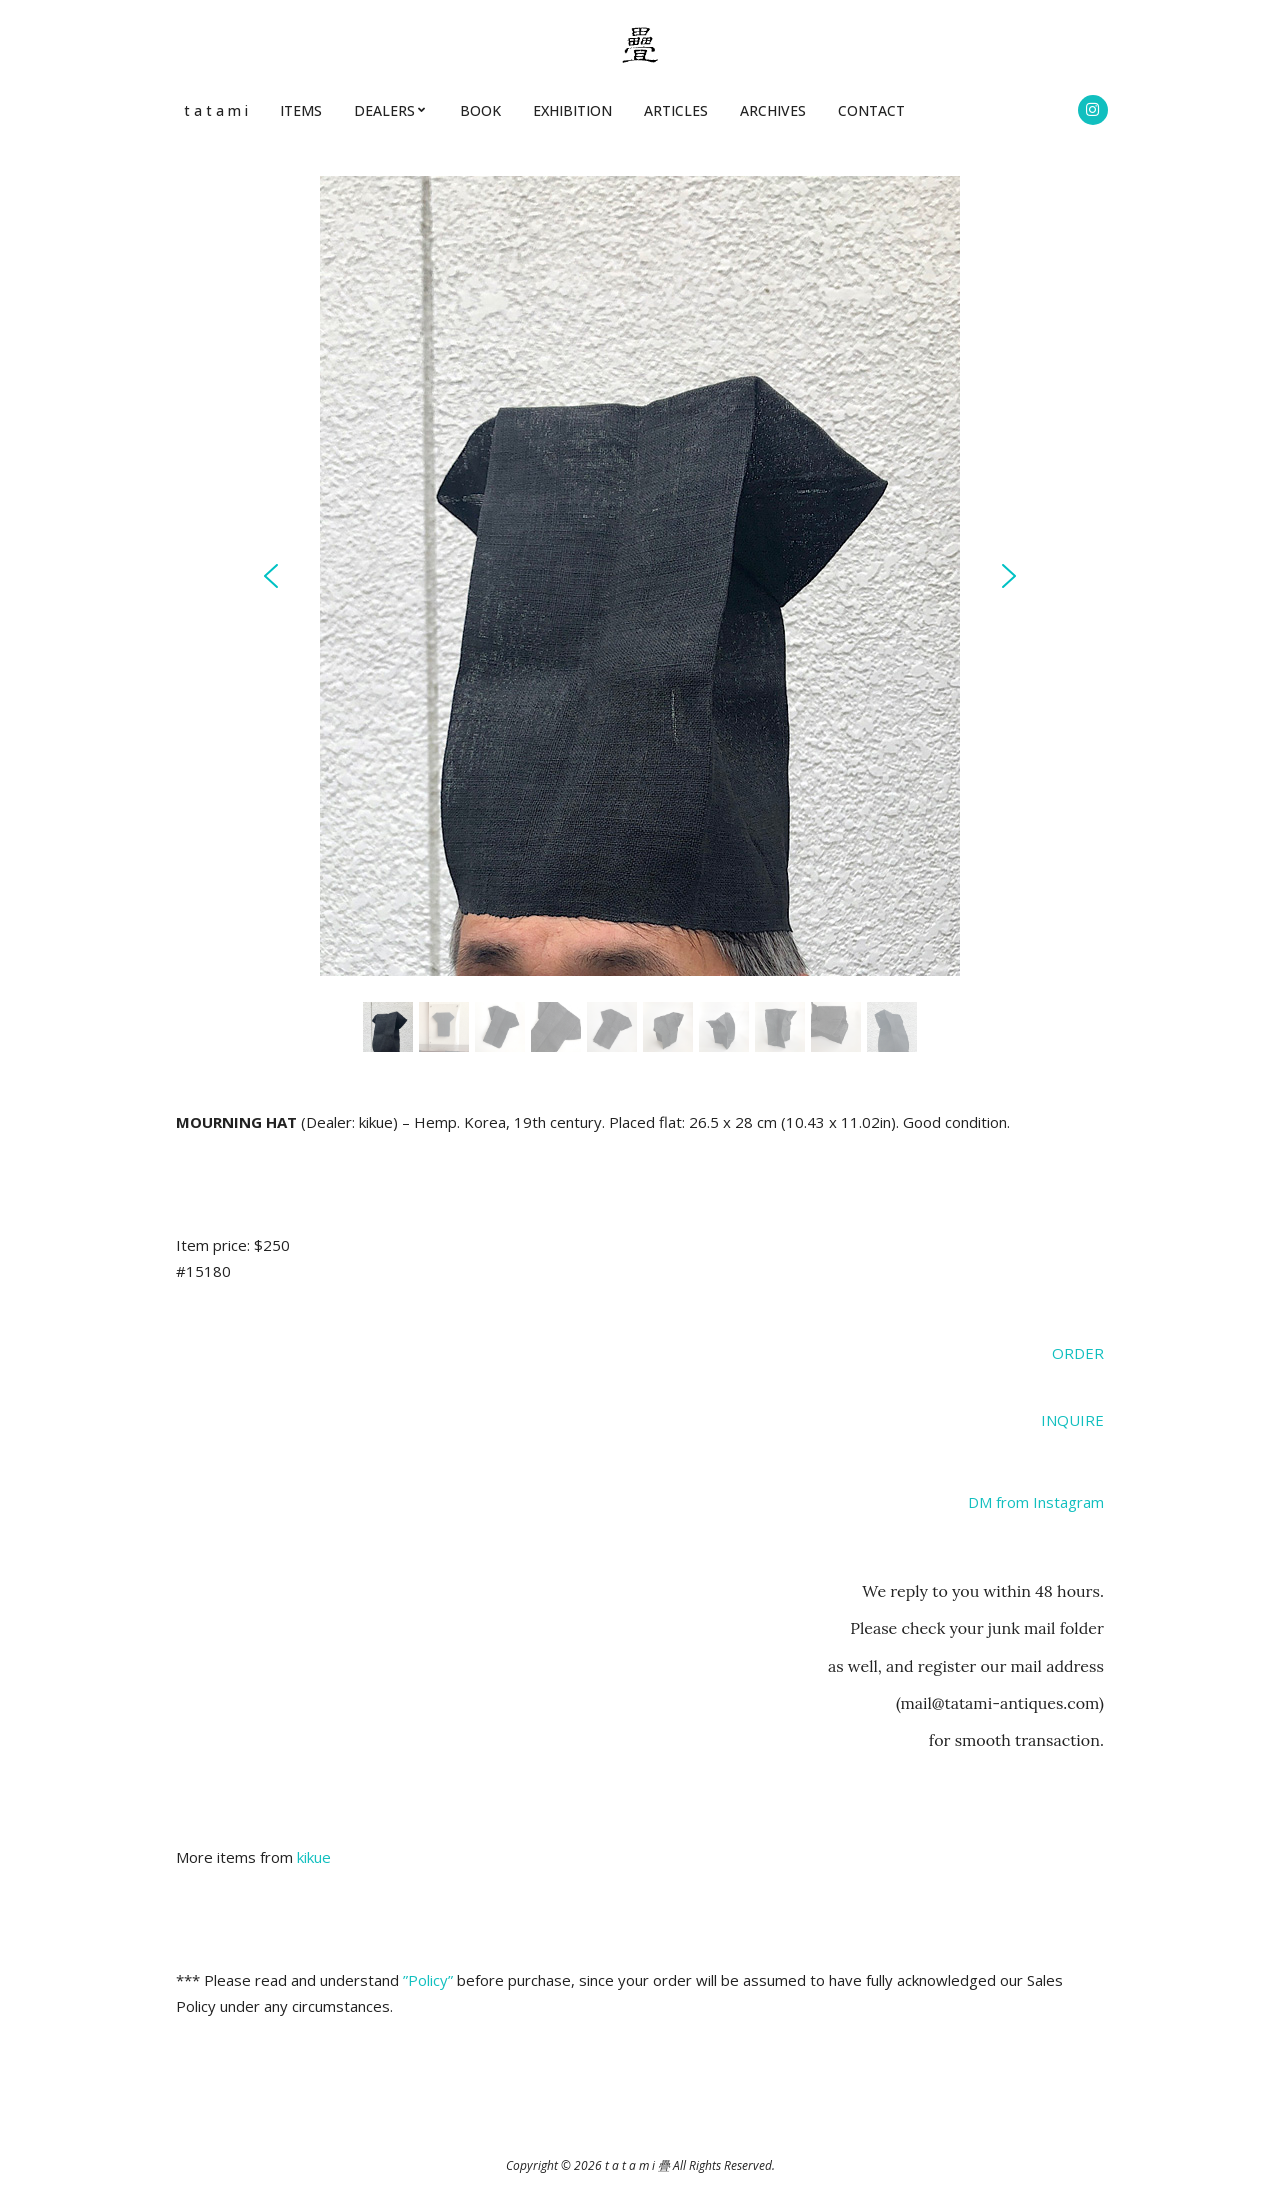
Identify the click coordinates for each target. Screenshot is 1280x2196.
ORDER (1078, 1353)
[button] (271, 576)
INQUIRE (1072, 1420)
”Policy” (428, 1980)
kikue (314, 1857)
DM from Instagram (1036, 1502)
